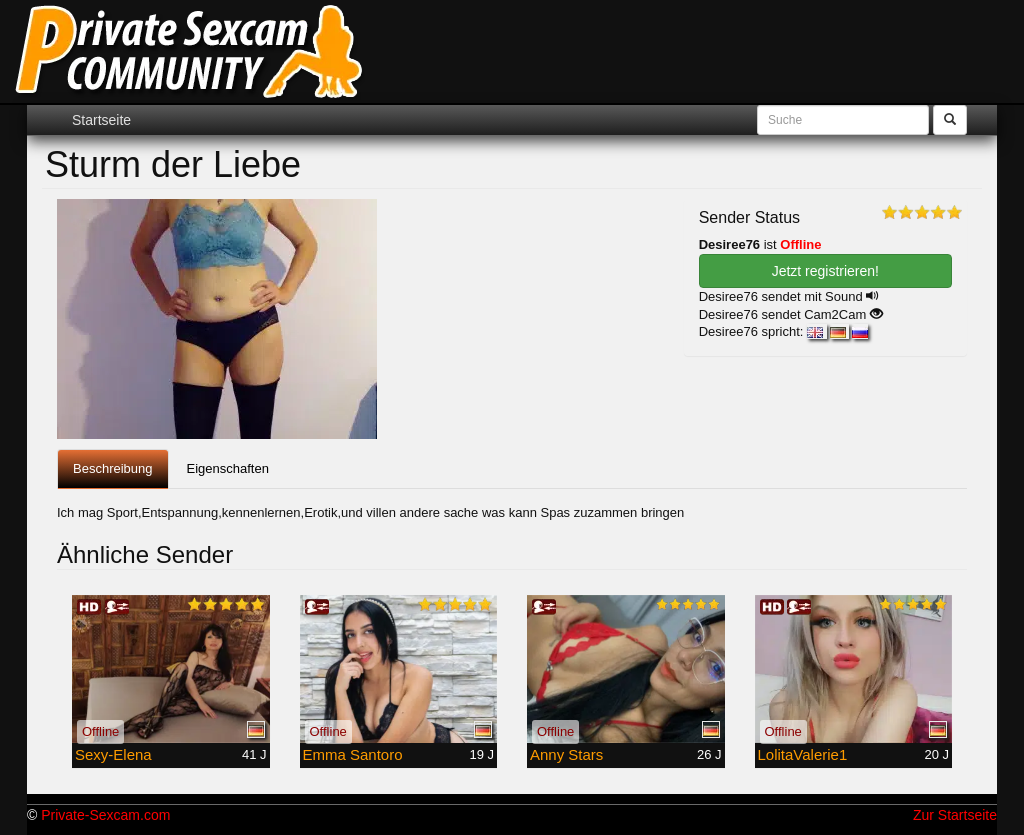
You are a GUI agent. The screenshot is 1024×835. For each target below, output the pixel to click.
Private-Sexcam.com (105, 815)
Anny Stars (566, 754)
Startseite (101, 120)
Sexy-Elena (113, 754)
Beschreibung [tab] (113, 468)
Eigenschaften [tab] (228, 468)
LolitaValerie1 (803, 754)
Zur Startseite (955, 815)
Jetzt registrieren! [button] (825, 271)
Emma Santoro (353, 754)
